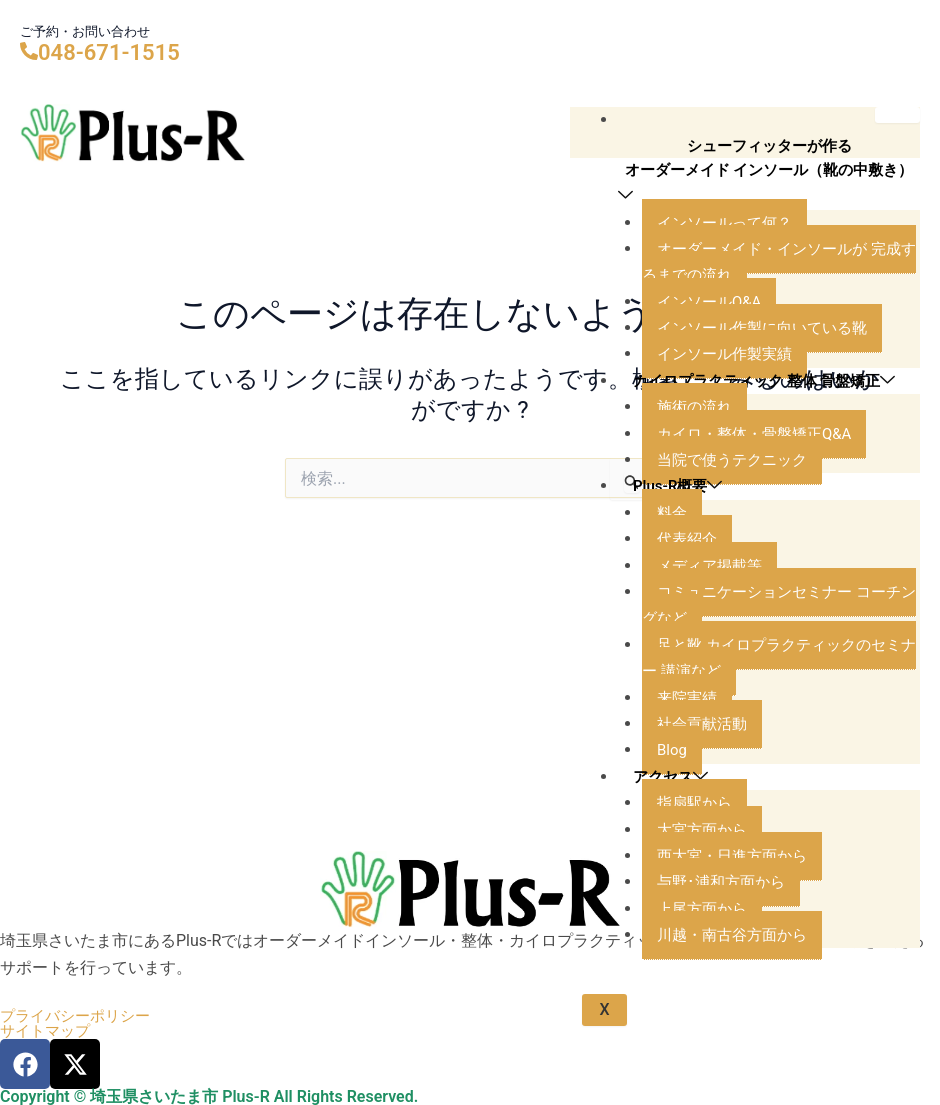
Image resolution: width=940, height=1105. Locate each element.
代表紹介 (689, 594)
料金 (673, 568)
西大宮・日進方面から (737, 911)
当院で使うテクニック (737, 515)
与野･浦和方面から (725, 938)
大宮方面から (705, 885)
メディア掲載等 (713, 621)
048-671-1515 (109, 52)
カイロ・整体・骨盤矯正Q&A (760, 489)
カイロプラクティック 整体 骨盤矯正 (757, 423)
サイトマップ (48, 1031)
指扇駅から (697, 858)
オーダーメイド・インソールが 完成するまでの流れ (779, 291)
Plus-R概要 (681, 542)
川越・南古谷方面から (737, 990)
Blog (673, 806)
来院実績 (689, 753)
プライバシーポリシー (80, 1015)
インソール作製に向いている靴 (769, 357)
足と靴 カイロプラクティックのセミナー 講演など (779, 713)
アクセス (673, 832)
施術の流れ (697, 463)
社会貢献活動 (705, 779)
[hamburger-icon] (897, 115)
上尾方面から (705, 964)
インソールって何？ (729, 251)
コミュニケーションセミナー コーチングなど (779, 660)
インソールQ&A (712, 331)
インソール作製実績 (729, 383)
